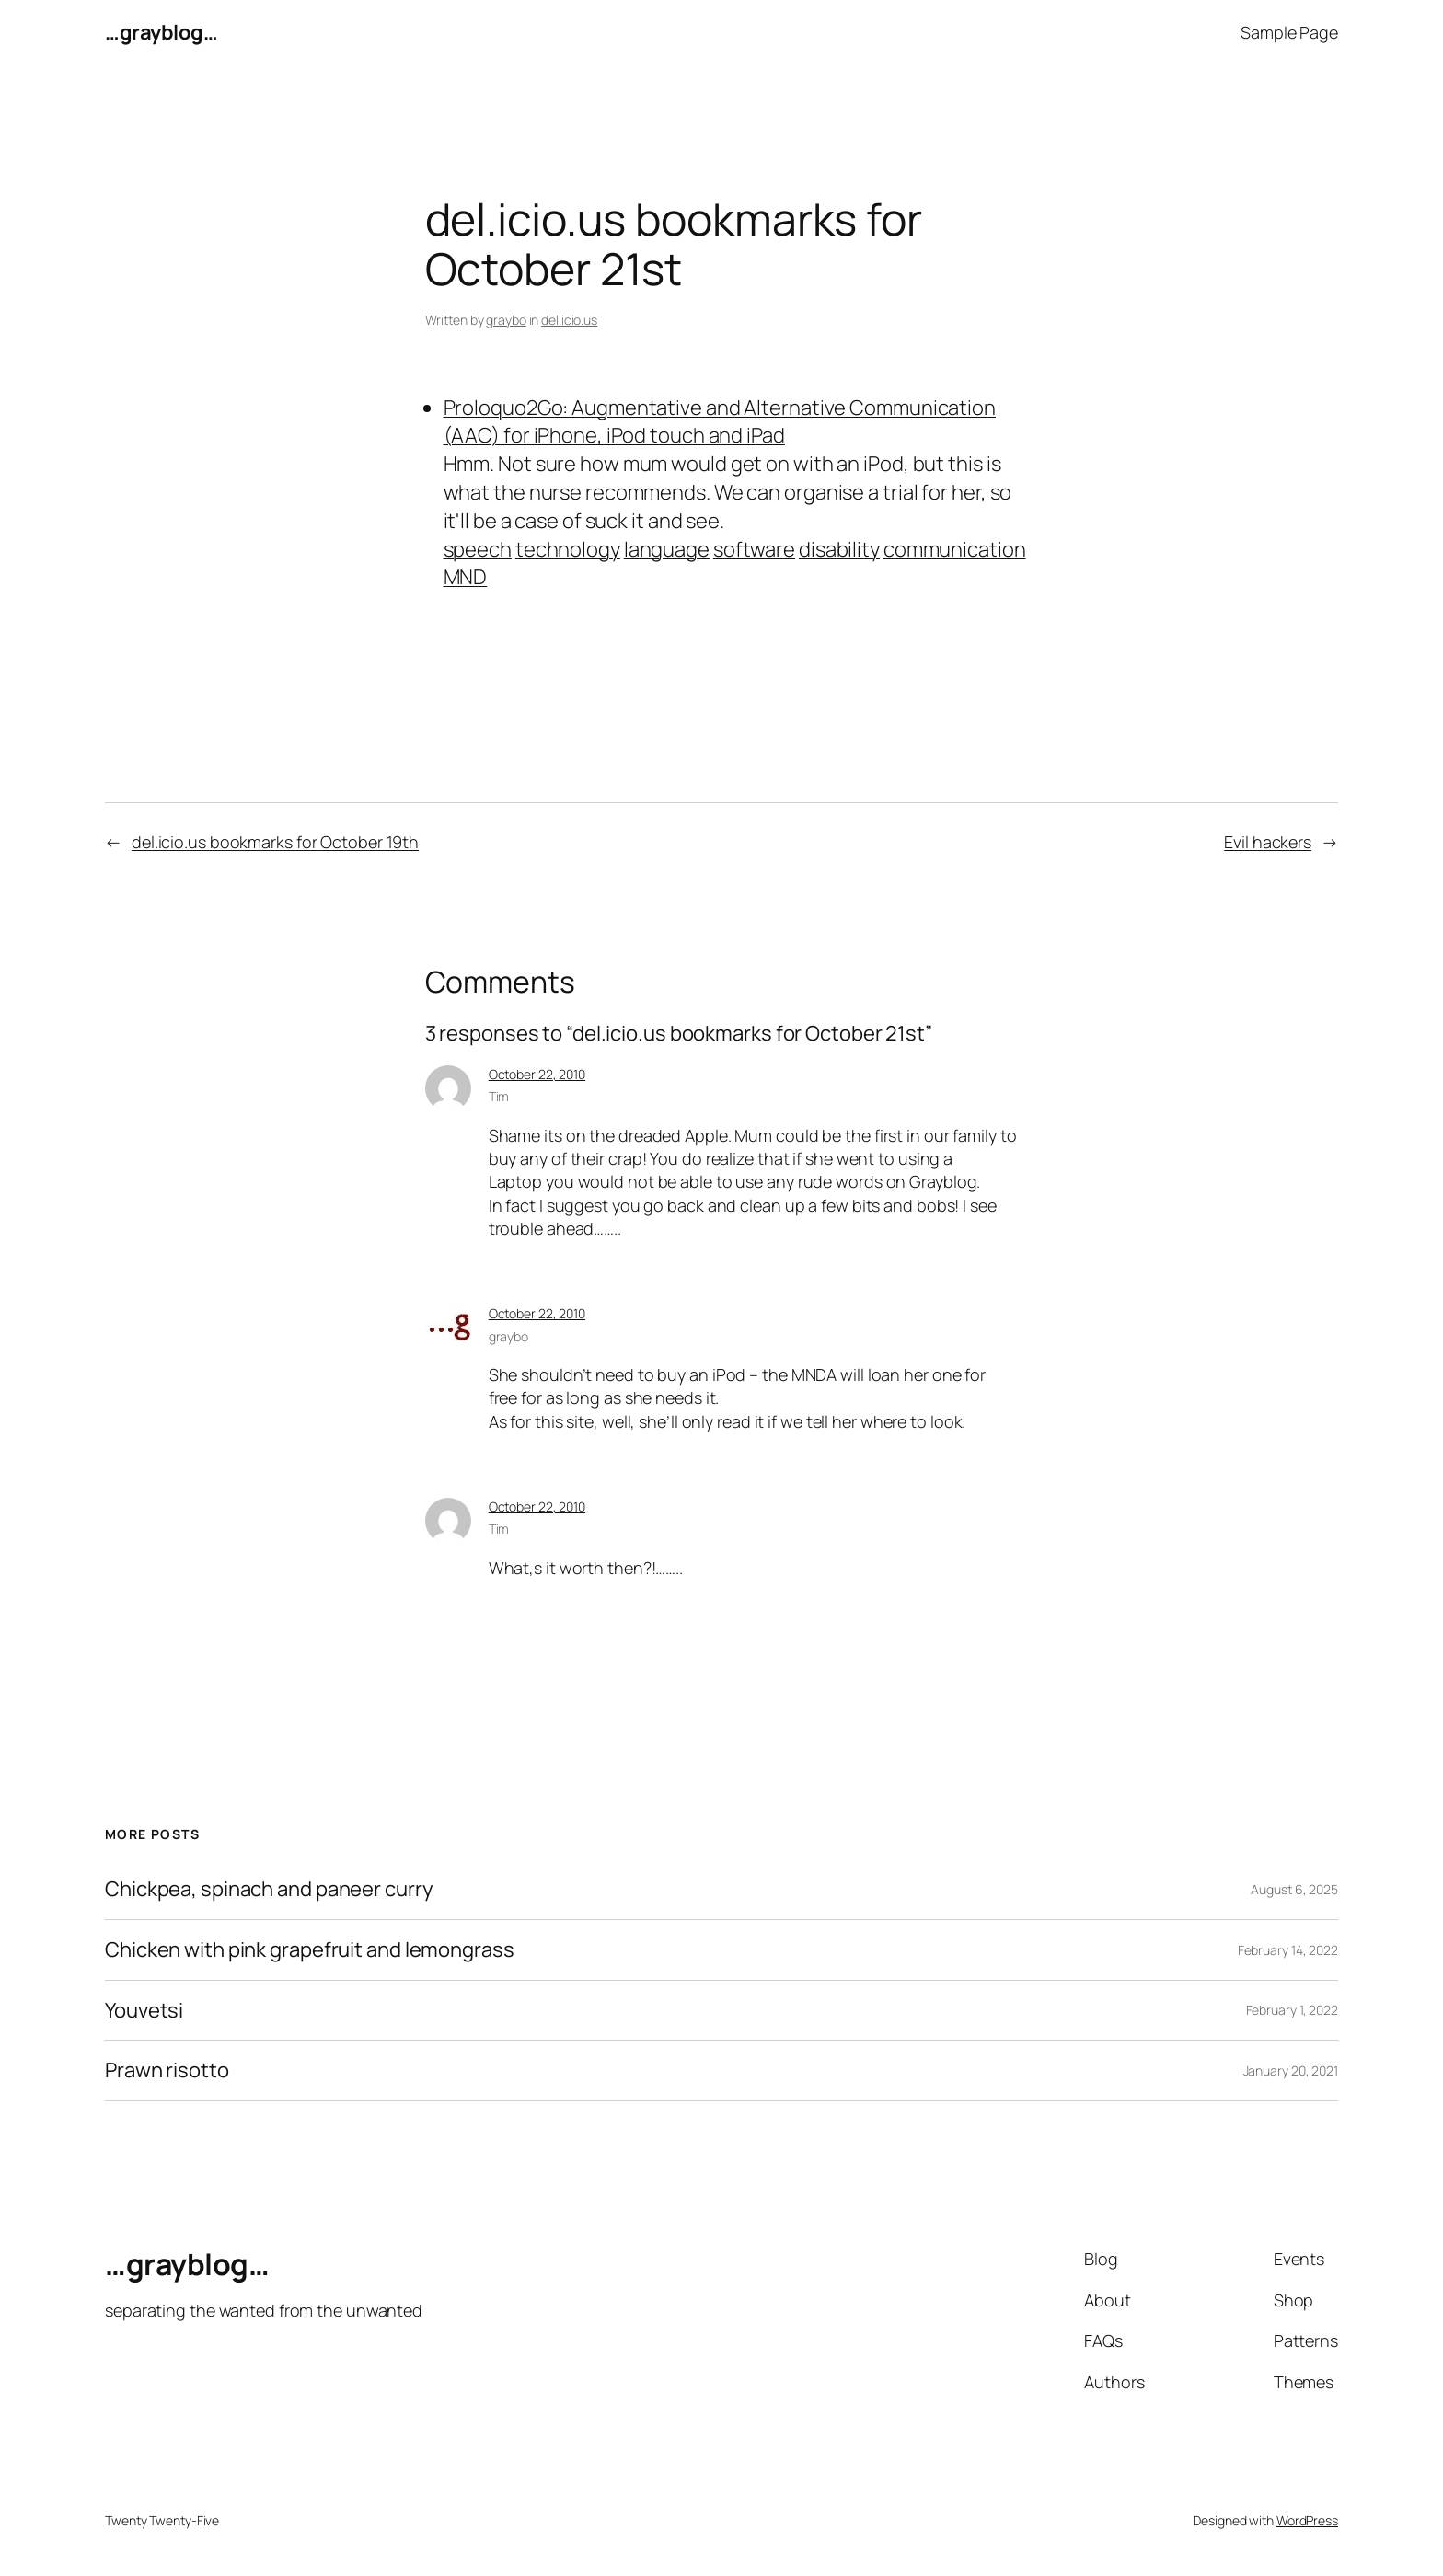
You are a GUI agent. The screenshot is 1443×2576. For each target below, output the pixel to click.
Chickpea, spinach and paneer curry (269, 1889)
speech (478, 549)
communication (954, 549)
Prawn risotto (167, 2070)
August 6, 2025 (1294, 1889)
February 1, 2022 (1292, 2009)
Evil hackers (1267, 842)
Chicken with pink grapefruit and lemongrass (309, 1949)
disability (839, 549)
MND (466, 577)
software (754, 549)
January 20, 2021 (1290, 2070)
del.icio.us (569, 319)
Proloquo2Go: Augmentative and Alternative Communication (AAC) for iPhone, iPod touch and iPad (720, 422)
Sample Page (1289, 32)
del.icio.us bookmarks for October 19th (275, 842)
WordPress (1307, 2520)
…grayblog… (161, 32)
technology (567, 549)
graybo (505, 319)
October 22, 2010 (537, 1074)
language (667, 549)
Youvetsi (144, 2010)
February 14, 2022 (1288, 1950)
